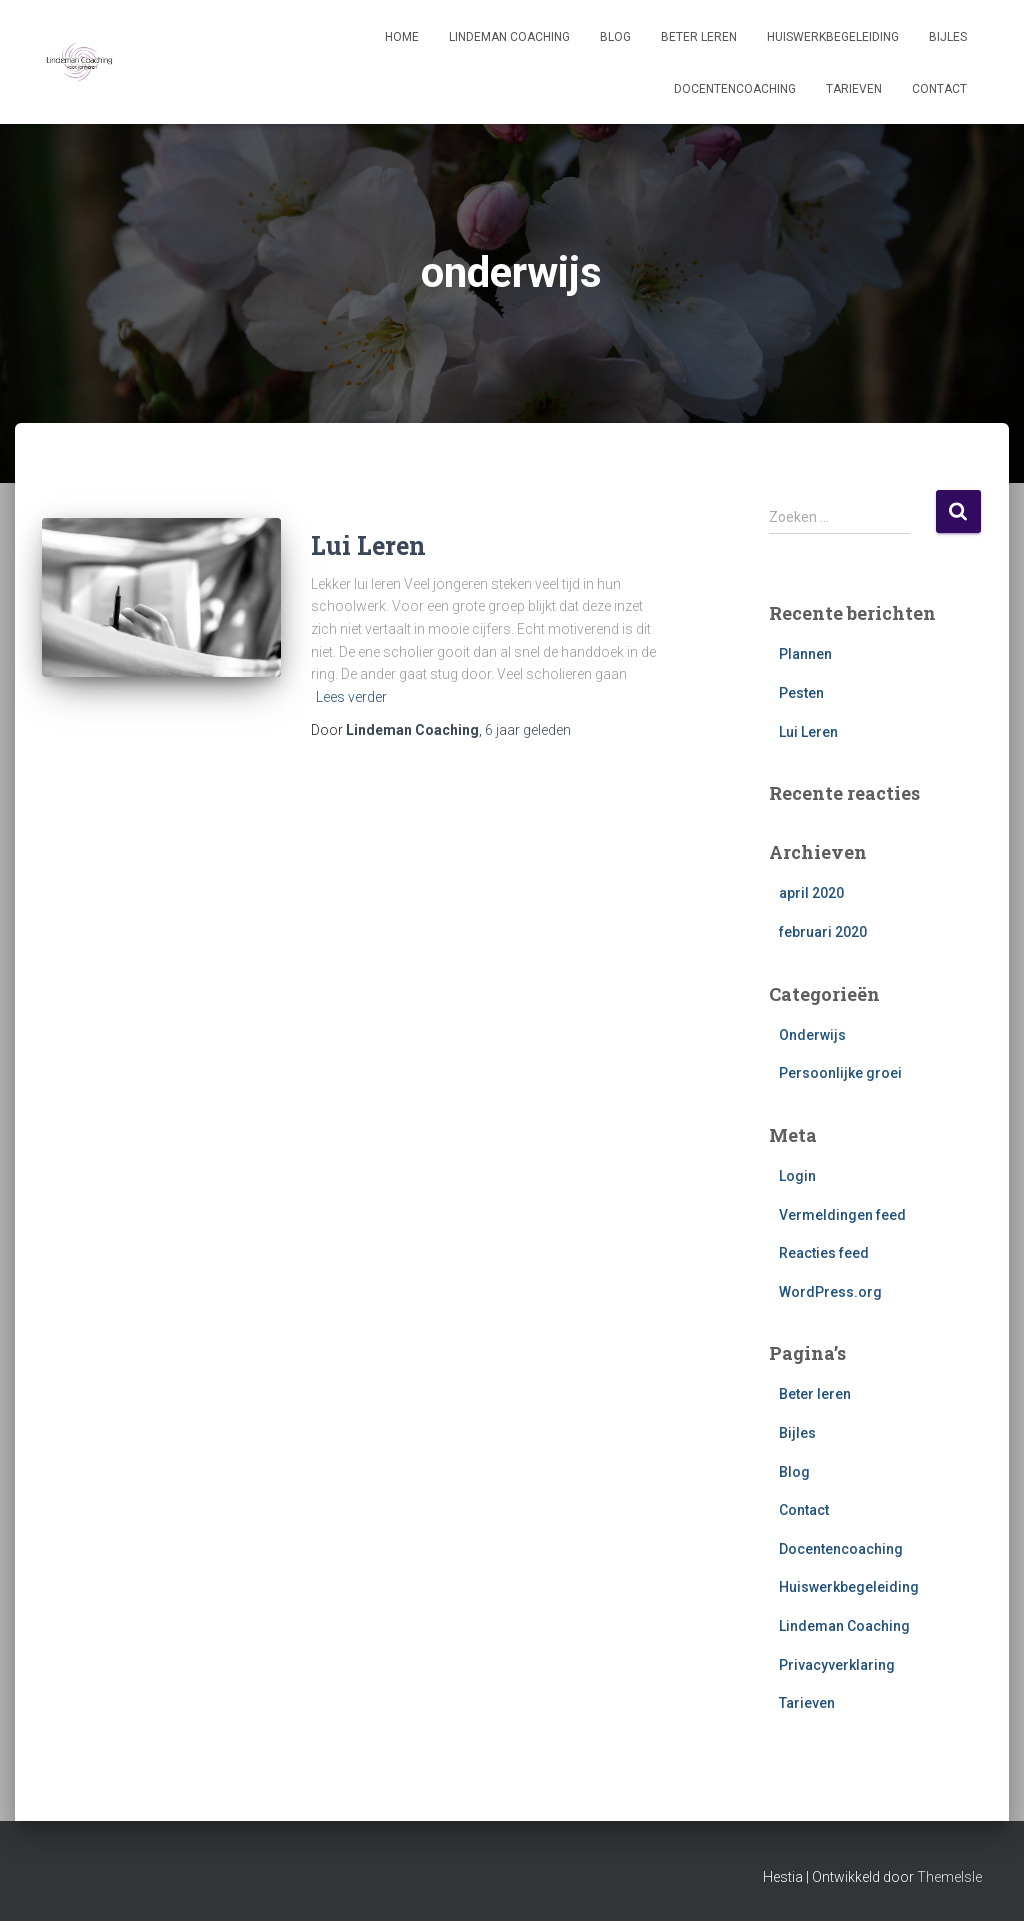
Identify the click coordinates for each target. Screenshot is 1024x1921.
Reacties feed (824, 1253)
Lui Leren (368, 545)
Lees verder (351, 697)
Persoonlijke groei (840, 1073)
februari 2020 (823, 932)
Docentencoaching (735, 89)
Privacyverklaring (837, 1665)
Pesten (801, 693)
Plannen (805, 654)
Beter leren (699, 37)
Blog (615, 37)
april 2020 (811, 893)
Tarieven (854, 89)
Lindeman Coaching (509, 37)
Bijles (948, 37)
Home (402, 37)
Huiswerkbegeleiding (833, 37)
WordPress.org (830, 1292)
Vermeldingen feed (842, 1215)
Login (797, 1176)
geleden (528, 730)
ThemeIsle (949, 1877)
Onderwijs (812, 1035)
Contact (939, 89)
